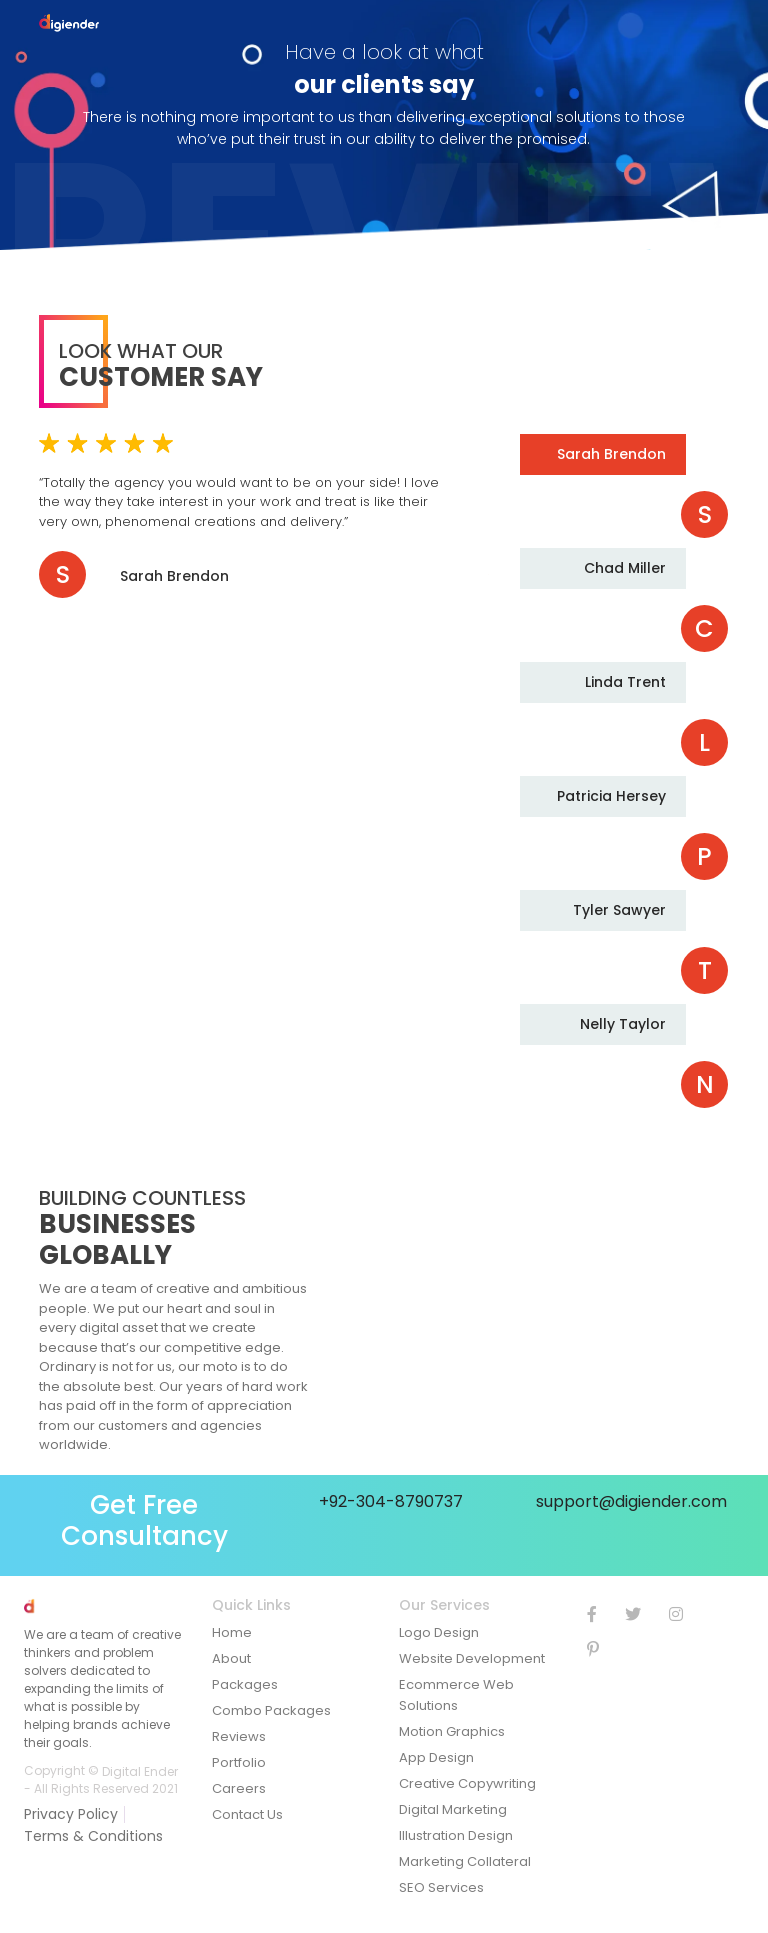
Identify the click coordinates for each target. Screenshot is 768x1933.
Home (232, 1632)
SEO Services (441, 1887)
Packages (245, 1684)
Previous (594, 398)
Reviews (239, 1736)
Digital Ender (140, 1770)
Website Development (472, 1658)
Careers (239, 1788)
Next (594, 1132)
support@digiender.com (631, 1501)
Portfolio (239, 1762)
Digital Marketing (453, 1809)
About (231, 1658)
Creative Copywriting (467, 1783)
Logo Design (439, 1632)
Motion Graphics (452, 1731)
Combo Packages (271, 1710)
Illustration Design (456, 1835)
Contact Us (247, 1814)
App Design (436, 1757)
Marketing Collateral (465, 1861)
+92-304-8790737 (391, 1501)
